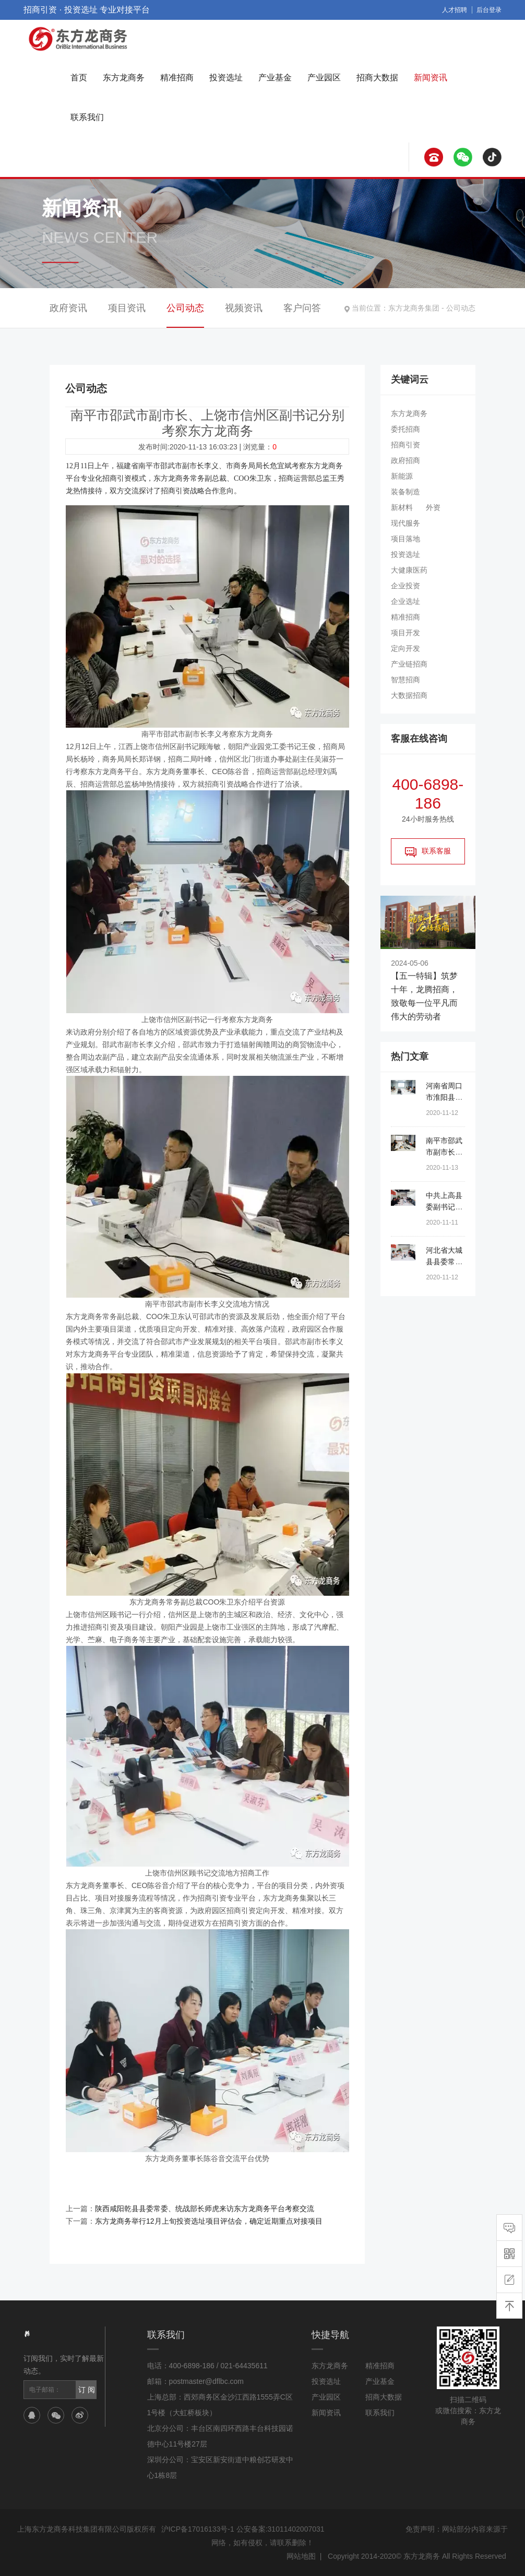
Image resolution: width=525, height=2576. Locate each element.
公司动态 (460, 308)
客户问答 (302, 308)
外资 (433, 507)
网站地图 (301, 2556)
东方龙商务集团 (413, 308)
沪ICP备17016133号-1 (197, 2529)
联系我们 (87, 117)
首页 (78, 77)
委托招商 (405, 429)
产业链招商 (409, 664)
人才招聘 (454, 10)
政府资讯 (68, 308)
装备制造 (405, 492)
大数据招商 (409, 695)
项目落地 (405, 539)
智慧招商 (405, 679)
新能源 (402, 476)
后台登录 (489, 10)
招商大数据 (377, 77)
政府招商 (405, 460)
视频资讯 (243, 308)
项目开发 (405, 632)
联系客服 (428, 852)
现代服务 (405, 523)
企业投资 (405, 585)
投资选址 (226, 77)
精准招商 (177, 77)
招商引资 (405, 445)
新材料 (402, 507)
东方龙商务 (124, 77)
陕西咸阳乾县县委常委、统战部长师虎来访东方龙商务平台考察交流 (204, 2208)
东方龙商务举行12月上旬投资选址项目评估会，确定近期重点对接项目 (209, 2221)
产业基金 (275, 77)
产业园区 (324, 77)
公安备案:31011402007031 (280, 2529)
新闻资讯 (430, 77)
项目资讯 (127, 308)
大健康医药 (409, 570)
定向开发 (405, 648)
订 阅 (86, 2389)
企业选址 (405, 601)
